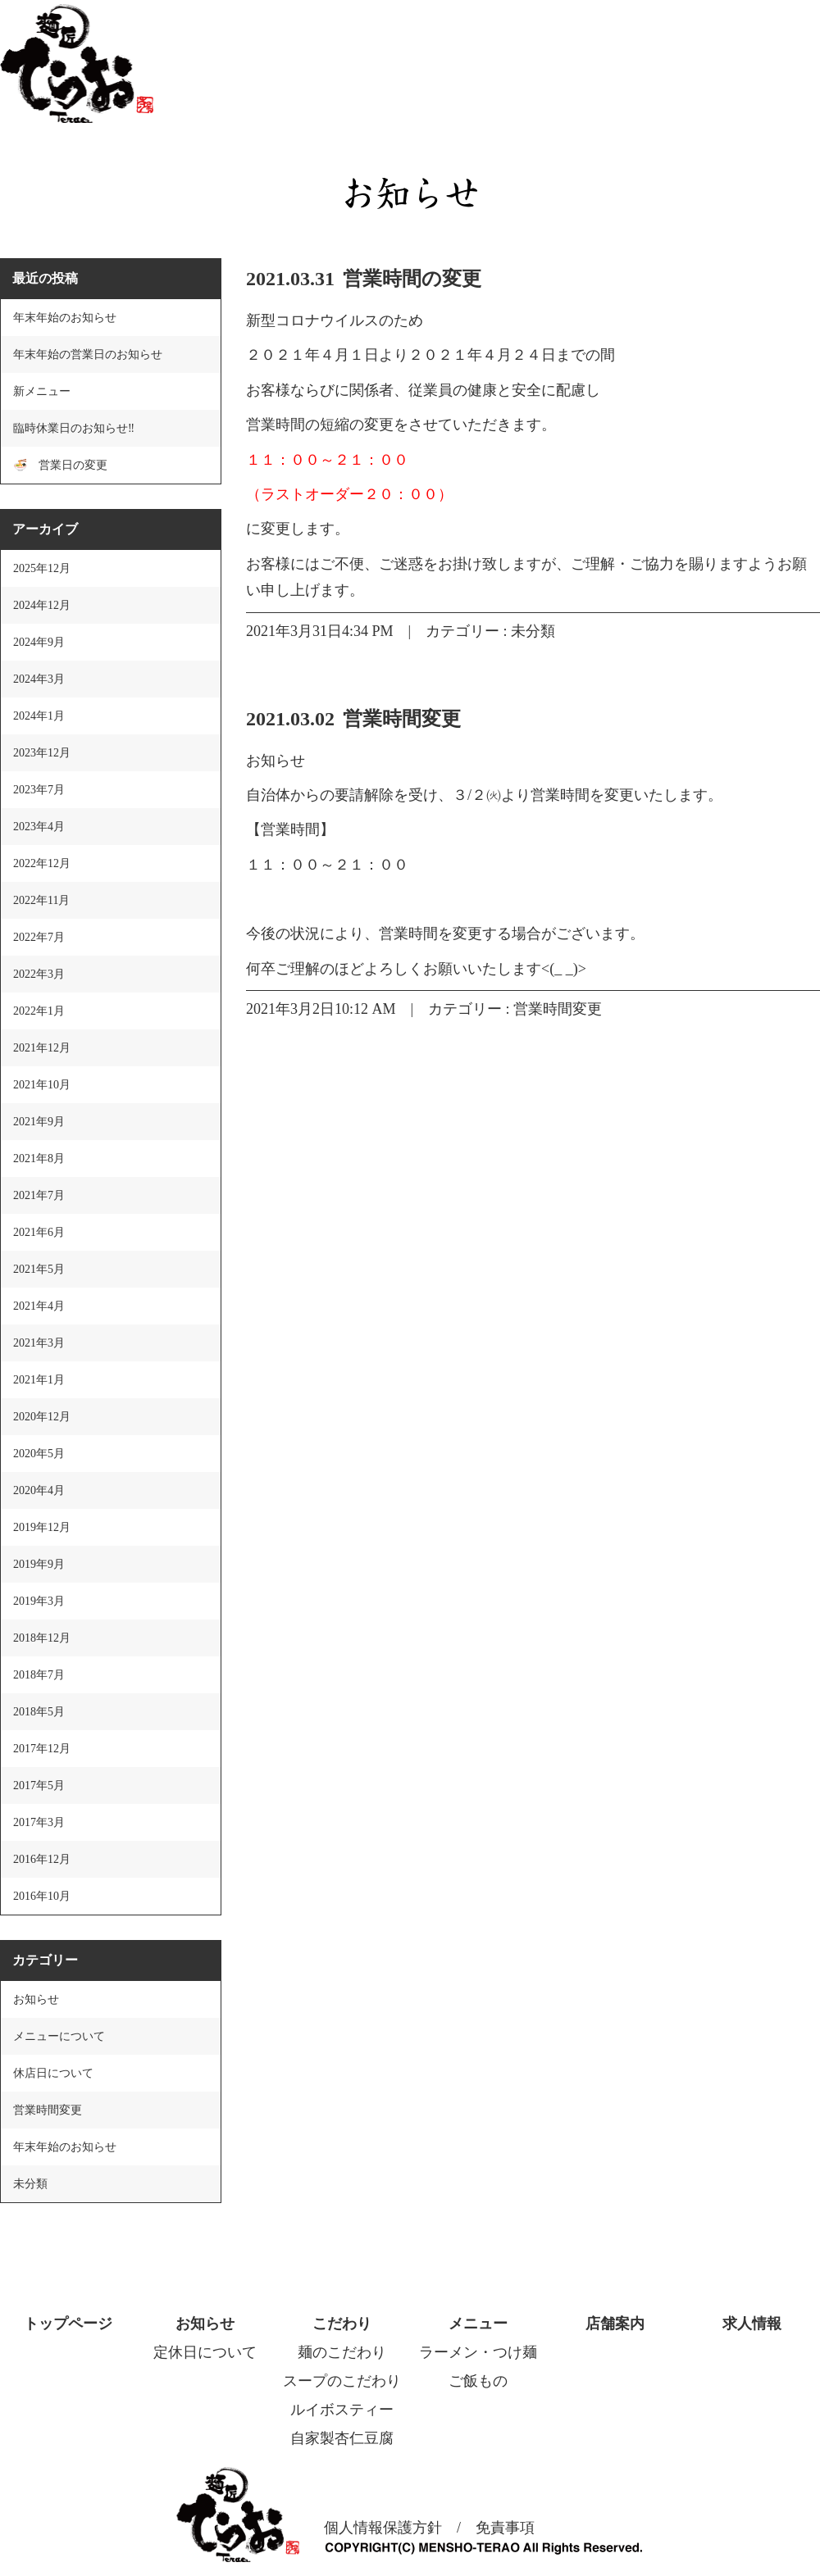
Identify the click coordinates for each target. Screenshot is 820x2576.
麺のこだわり (342, 2352)
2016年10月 (42, 1896)
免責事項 (505, 2527)
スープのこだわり (342, 2381)
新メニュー (42, 391)
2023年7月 (39, 790)
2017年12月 (42, 1748)
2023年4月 (39, 826)
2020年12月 (42, 1417)
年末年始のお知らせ (64, 317)
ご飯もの (478, 2381)
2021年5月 (39, 1269)
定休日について (205, 2352)
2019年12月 (42, 1527)
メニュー (478, 2323)
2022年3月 (39, 974)
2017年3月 (39, 1822)
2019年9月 (39, 1564)
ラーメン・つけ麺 (478, 2352)
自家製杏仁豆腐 (342, 2438)
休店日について (53, 2073)
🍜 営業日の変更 (60, 465)
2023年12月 (42, 753)
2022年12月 (42, 863)
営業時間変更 (402, 718)
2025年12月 (42, 568)
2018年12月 (42, 1638)
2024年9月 (39, 642)
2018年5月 (39, 1712)
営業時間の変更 (412, 278)
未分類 (533, 631)
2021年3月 (39, 1343)
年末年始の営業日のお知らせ (87, 354)
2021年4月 (39, 1306)
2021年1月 (39, 1380)
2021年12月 (42, 1048)
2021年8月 (39, 1158)
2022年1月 (39, 1011)
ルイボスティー (342, 2409)
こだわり (341, 2323)
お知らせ (36, 1999)
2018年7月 (39, 1675)
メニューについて (59, 2036)
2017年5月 (39, 1785)
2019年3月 (39, 1601)
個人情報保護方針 (383, 2527)
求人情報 (751, 2323)
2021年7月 (39, 1195)
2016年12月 (42, 1859)
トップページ (68, 2323)
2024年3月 (39, 679)
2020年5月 (39, 1453)
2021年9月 (39, 1121)
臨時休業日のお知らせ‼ (73, 428)
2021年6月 (39, 1232)
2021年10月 (42, 1085)
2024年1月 (39, 716)
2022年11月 (41, 900)
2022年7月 (39, 937)
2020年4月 (39, 1490)
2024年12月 (42, 605)
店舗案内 (615, 2323)
